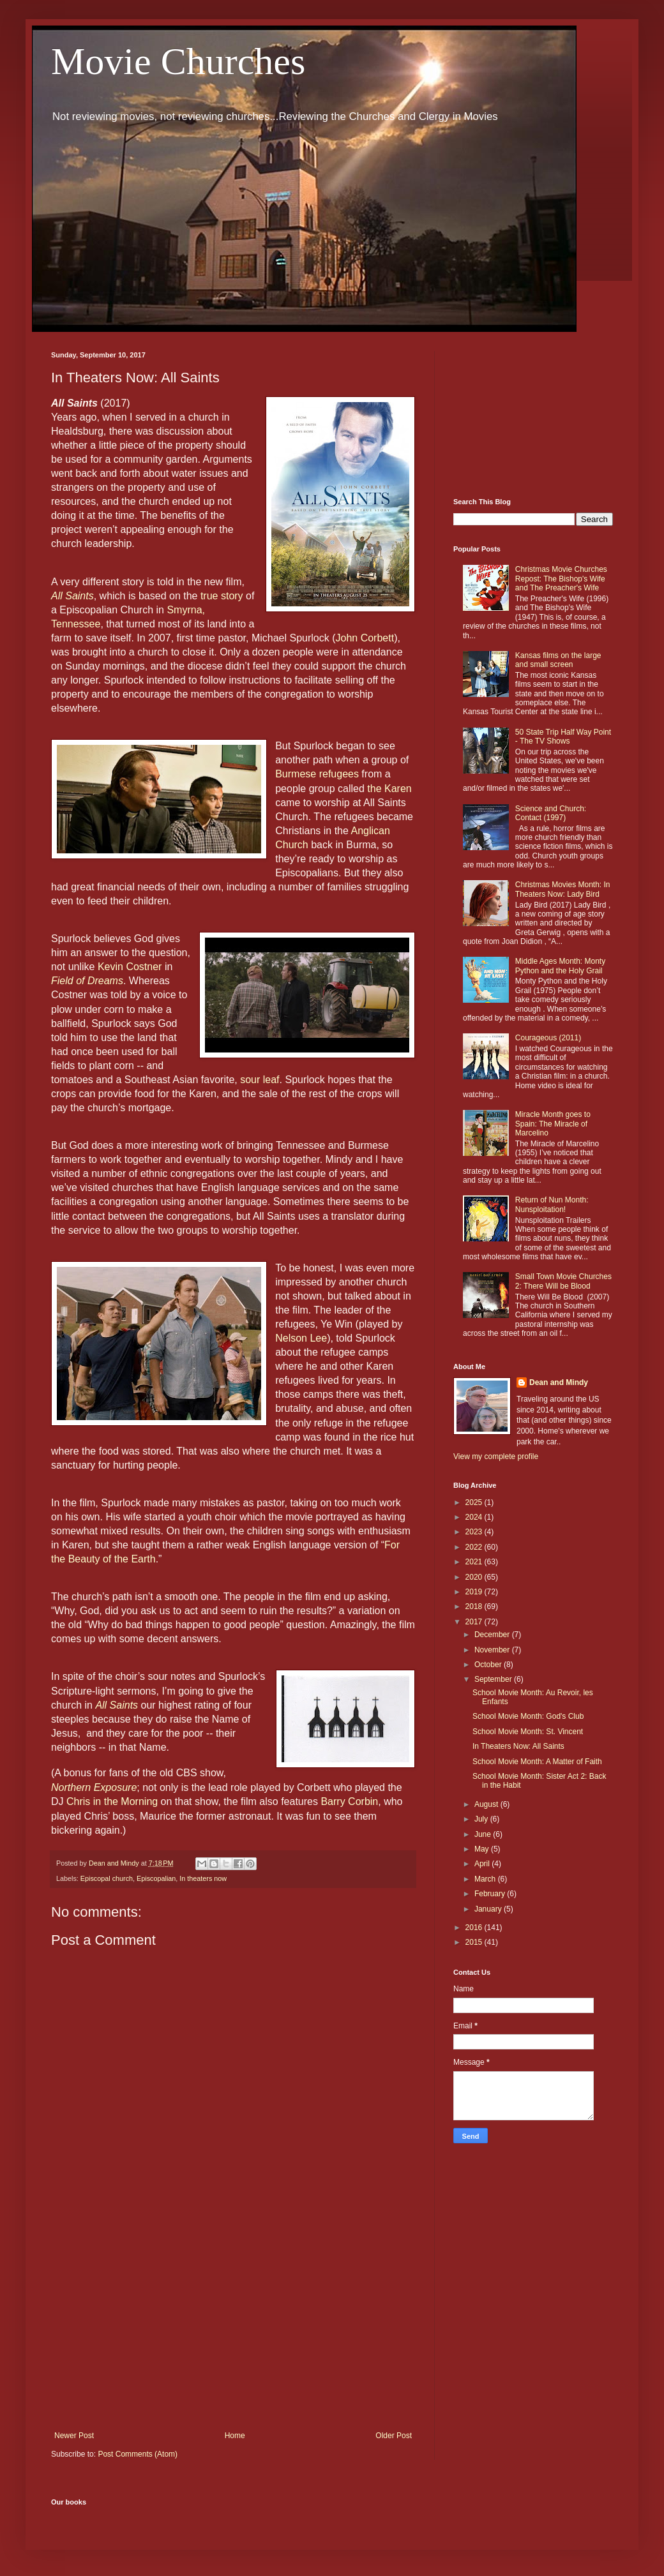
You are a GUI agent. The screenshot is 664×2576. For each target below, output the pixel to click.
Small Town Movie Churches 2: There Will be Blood (563, 1281)
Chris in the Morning (112, 1801)
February (490, 1893)
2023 (475, 1531)
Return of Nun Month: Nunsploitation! (552, 1204)
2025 (475, 1502)
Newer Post (74, 2435)
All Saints (72, 595)
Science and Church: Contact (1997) (550, 813)
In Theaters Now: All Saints (518, 1746)
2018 (475, 1606)
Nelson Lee (301, 1338)
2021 (475, 1561)
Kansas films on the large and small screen (558, 660)
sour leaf (259, 1079)
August (487, 1804)
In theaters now (203, 1878)
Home (235, 2435)
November (493, 1649)
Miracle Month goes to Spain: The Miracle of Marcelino (553, 1123)
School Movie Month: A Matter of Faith (537, 1761)
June (483, 1834)
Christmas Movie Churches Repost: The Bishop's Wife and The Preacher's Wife (561, 578)
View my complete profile (495, 1456)
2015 (475, 1942)
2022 (475, 1547)
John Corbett (365, 638)
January (489, 1909)
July (482, 1819)
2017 (475, 1621)
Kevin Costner (130, 966)
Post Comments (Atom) (137, 2454)
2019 (475, 1591)
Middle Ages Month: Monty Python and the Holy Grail (560, 966)
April (483, 1863)
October (489, 1664)
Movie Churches (178, 61)
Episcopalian (156, 1878)
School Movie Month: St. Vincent (527, 1731)
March (486, 1879)
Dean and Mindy (558, 1382)
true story (221, 595)
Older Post (393, 2435)
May (482, 1849)
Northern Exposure (94, 1787)
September (494, 1679)
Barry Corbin (349, 1801)
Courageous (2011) (548, 1037)
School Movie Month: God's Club (528, 1716)
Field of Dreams (87, 980)
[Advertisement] (233, 2325)
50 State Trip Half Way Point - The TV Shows (563, 736)
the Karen (389, 788)
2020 (475, 1577)
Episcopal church (106, 1878)
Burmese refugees (317, 773)
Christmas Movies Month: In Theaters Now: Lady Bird (562, 889)
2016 (475, 1927)
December (493, 1634)
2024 (475, 1517)
